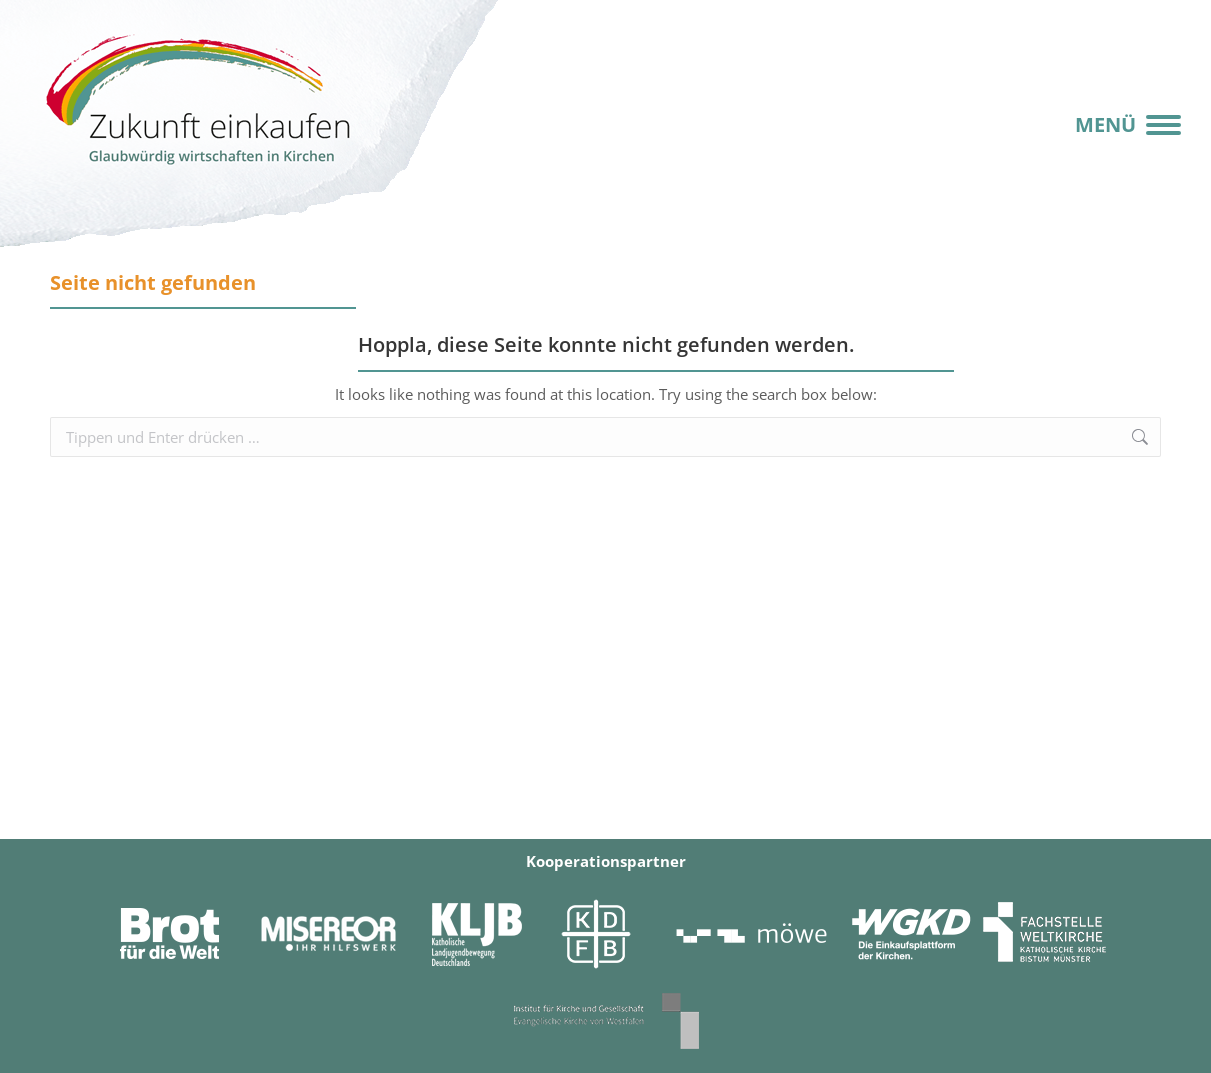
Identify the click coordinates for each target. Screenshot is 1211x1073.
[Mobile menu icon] (1128, 125)
